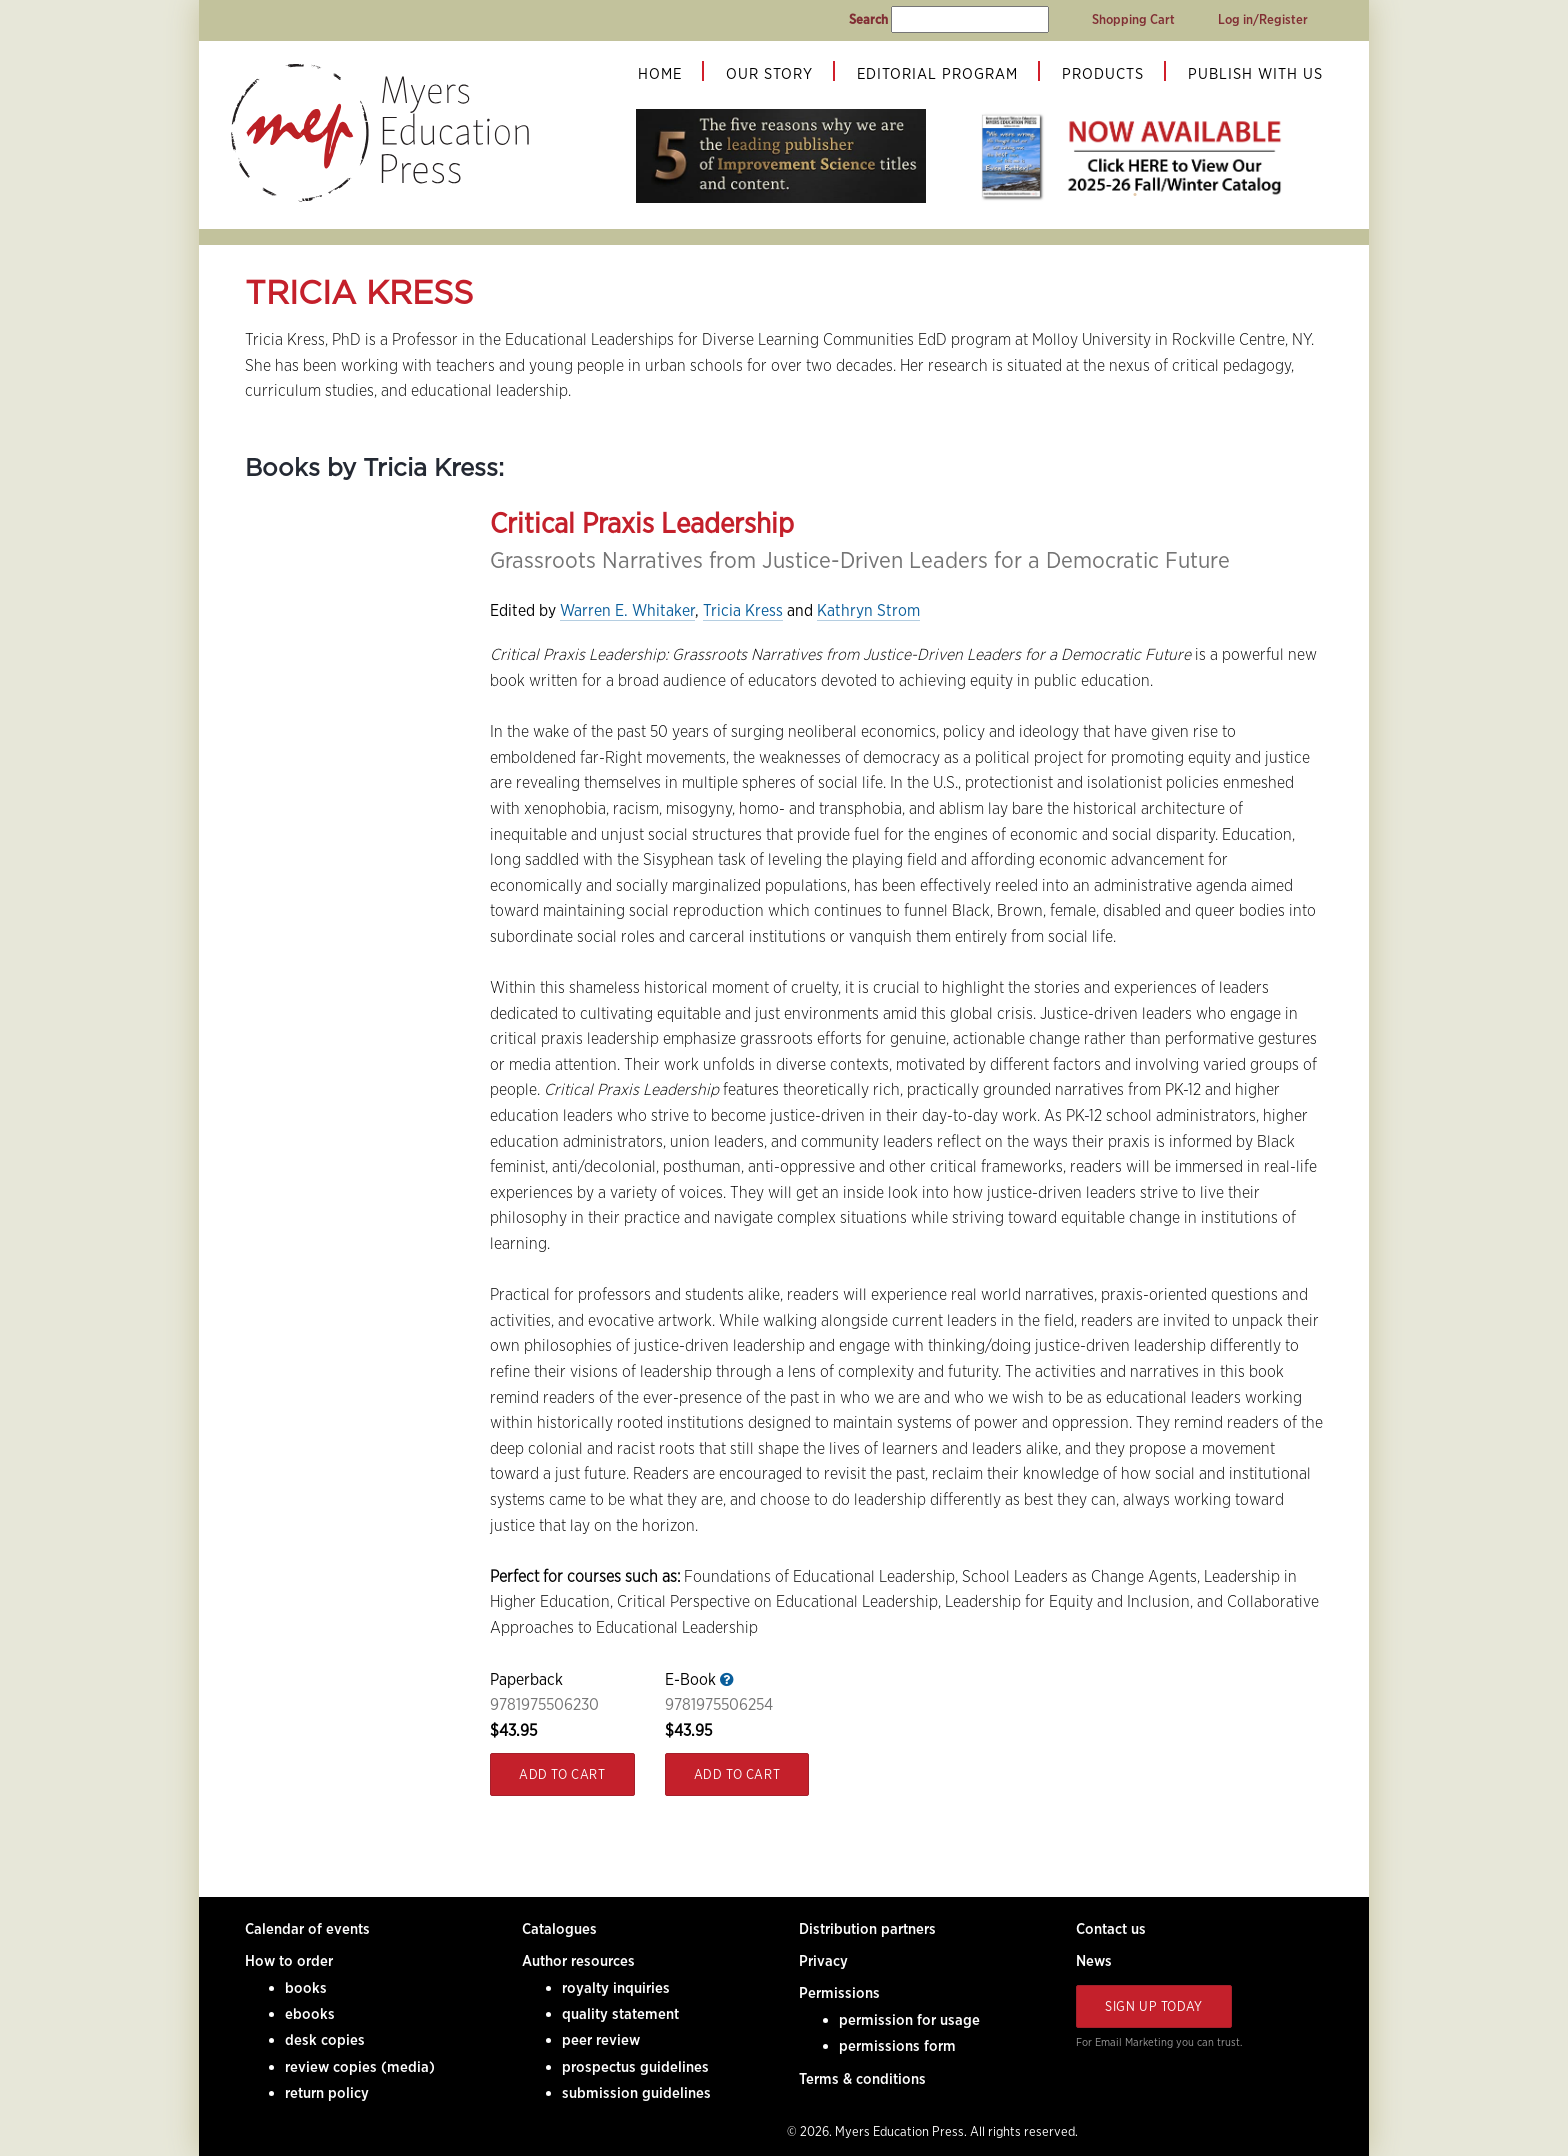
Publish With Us (1255, 74)
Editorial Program (937, 74)
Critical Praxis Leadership (642, 523)
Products (1103, 74)
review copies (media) (360, 2067)
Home (660, 74)
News (1094, 1961)
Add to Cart (562, 1774)
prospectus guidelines (635, 2067)
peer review (601, 2040)
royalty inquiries (616, 1988)
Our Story (769, 74)
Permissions (839, 1993)
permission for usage (909, 2020)
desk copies (325, 2040)
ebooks (310, 2014)
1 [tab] (1135, 195)
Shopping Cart (1133, 19)
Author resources (578, 1961)
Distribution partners (867, 1929)
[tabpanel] (1135, 156)
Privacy (823, 1961)
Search (868, 19)
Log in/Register (1263, 19)
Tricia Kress (743, 610)
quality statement (620, 2014)
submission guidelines (636, 2093)
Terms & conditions (862, 2079)
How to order (289, 1961)
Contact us (1111, 1929)
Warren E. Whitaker (627, 610)
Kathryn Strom (868, 610)
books (306, 1988)
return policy (327, 2093)
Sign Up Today (1154, 2006)
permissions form (897, 2046)
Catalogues (559, 1929)
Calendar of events (307, 1929)
